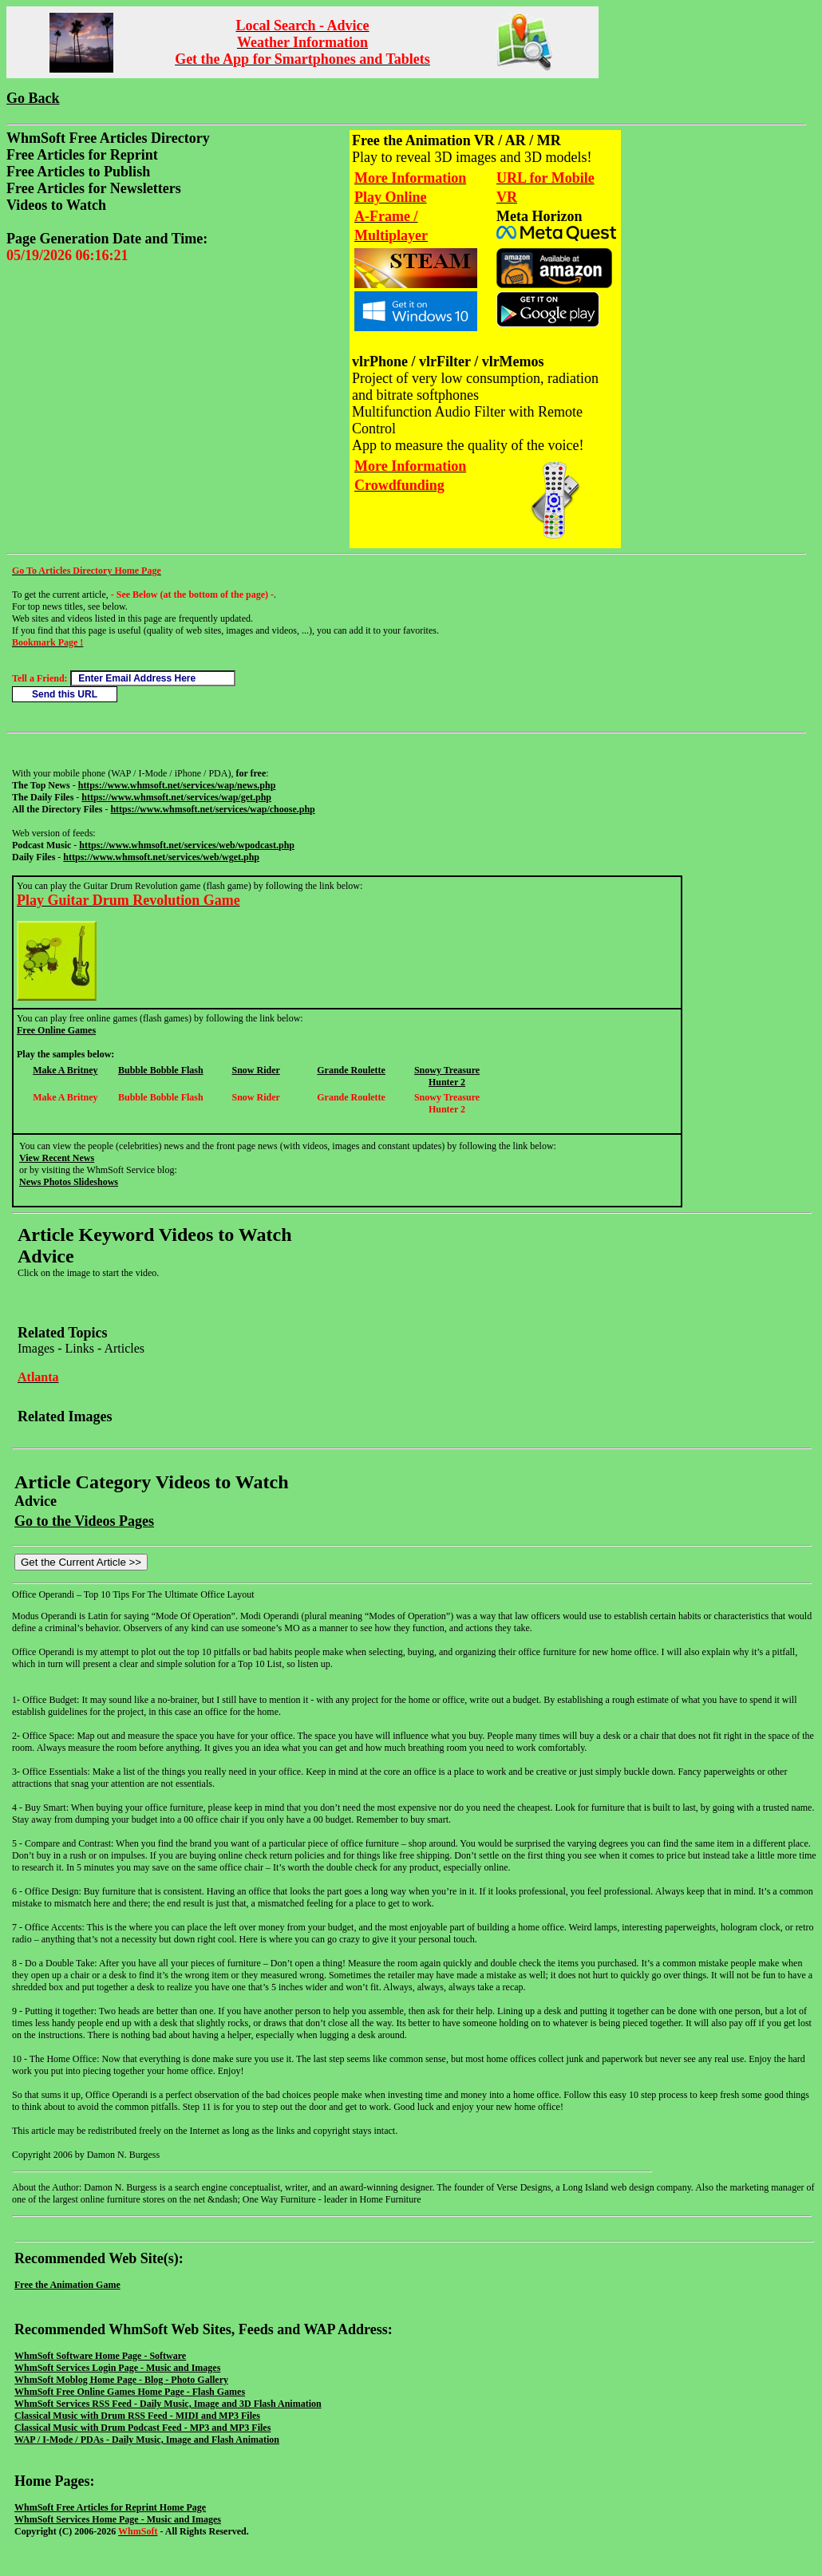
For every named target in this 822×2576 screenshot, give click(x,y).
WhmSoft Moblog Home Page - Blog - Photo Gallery (121, 2379)
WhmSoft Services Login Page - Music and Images (117, 2367)
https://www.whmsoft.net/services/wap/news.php (177, 785)
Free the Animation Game (67, 2284)
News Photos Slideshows (68, 1181)
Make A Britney (65, 1070)
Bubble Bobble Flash (161, 1070)
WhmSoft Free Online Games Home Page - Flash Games (129, 2391)
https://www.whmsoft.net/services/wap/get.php (176, 797)
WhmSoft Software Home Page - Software (100, 2355)
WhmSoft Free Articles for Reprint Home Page (110, 2507)
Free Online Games (56, 1030)
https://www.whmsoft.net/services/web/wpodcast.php (186, 845)
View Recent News (56, 1158)
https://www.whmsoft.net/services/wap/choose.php (212, 809)
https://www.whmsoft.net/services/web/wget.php (161, 857)
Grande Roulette (351, 1070)
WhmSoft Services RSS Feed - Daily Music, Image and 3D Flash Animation (168, 2403)
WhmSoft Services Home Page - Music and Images (117, 2519)
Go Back (33, 98)
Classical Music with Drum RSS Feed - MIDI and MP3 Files (137, 2415)
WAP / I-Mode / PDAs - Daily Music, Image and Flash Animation (146, 2439)
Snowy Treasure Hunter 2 (447, 1076)
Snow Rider (255, 1070)
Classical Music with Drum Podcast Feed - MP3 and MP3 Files (142, 2427)
